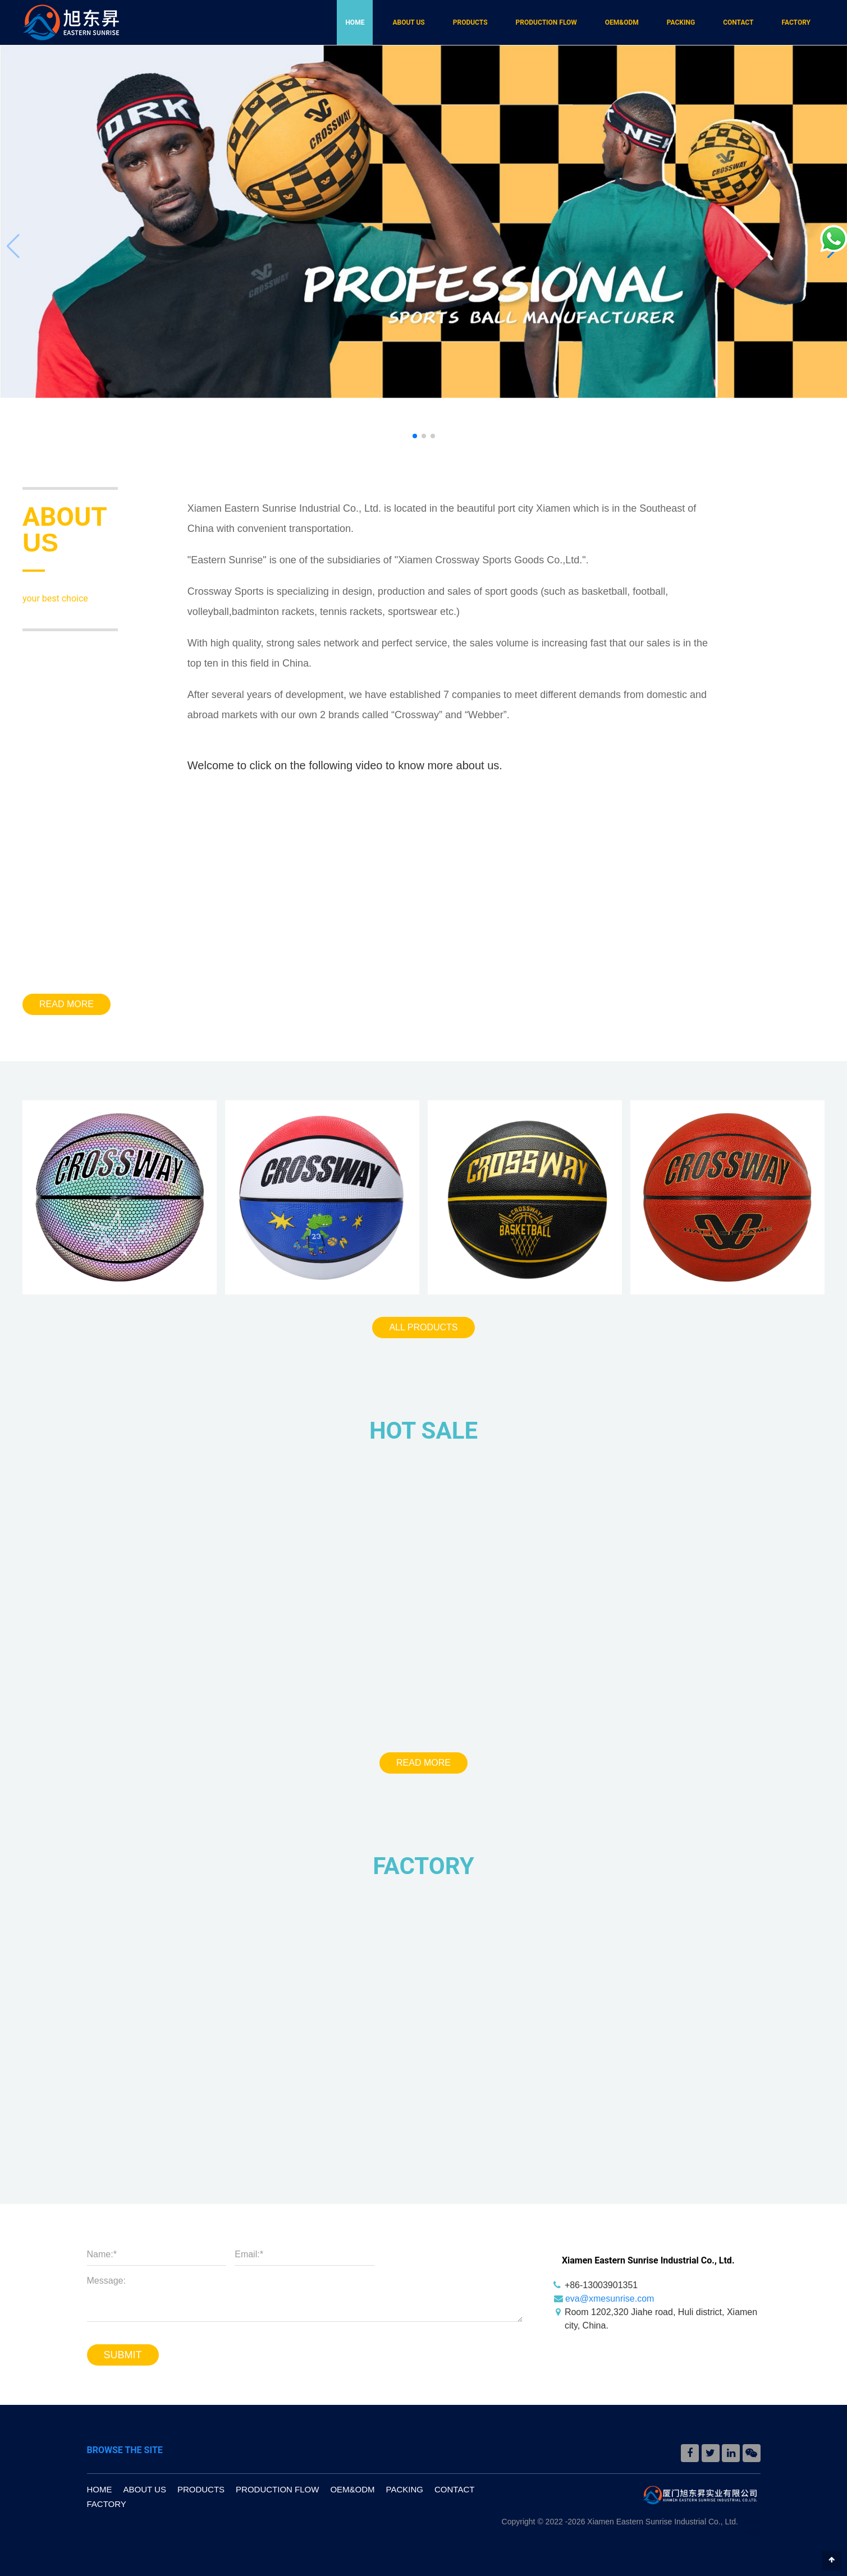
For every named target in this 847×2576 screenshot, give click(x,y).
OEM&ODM (622, 22)
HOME (354, 22)
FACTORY (796, 22)
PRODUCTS (470, 22)
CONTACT (738, 22)
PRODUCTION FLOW (546, 22)
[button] (415, 436)
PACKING (681, 22)
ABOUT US (408, 22)
